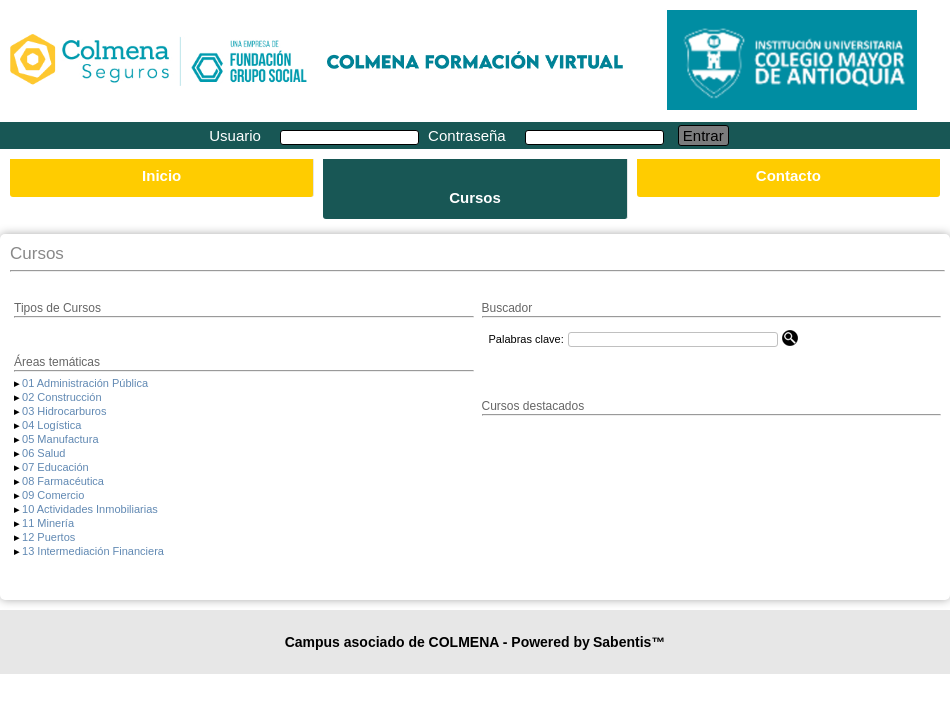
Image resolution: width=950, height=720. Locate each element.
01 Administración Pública (85, 383)
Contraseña (469, 135)
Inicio (161, 175)
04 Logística (51, 425)
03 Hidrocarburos (64, 411)
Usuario (237, 135)
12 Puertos (48, 537)
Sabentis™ (629, 642)
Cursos (475, 197)
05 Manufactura (60, 439)
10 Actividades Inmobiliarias (90, 509)
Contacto (788, 175)
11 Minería (48, 523)
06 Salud (43, 453)
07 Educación (55, 467)
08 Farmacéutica (63, 481)
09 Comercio (53, 495)
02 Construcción (62, 397)
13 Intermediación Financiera (93, 551)
